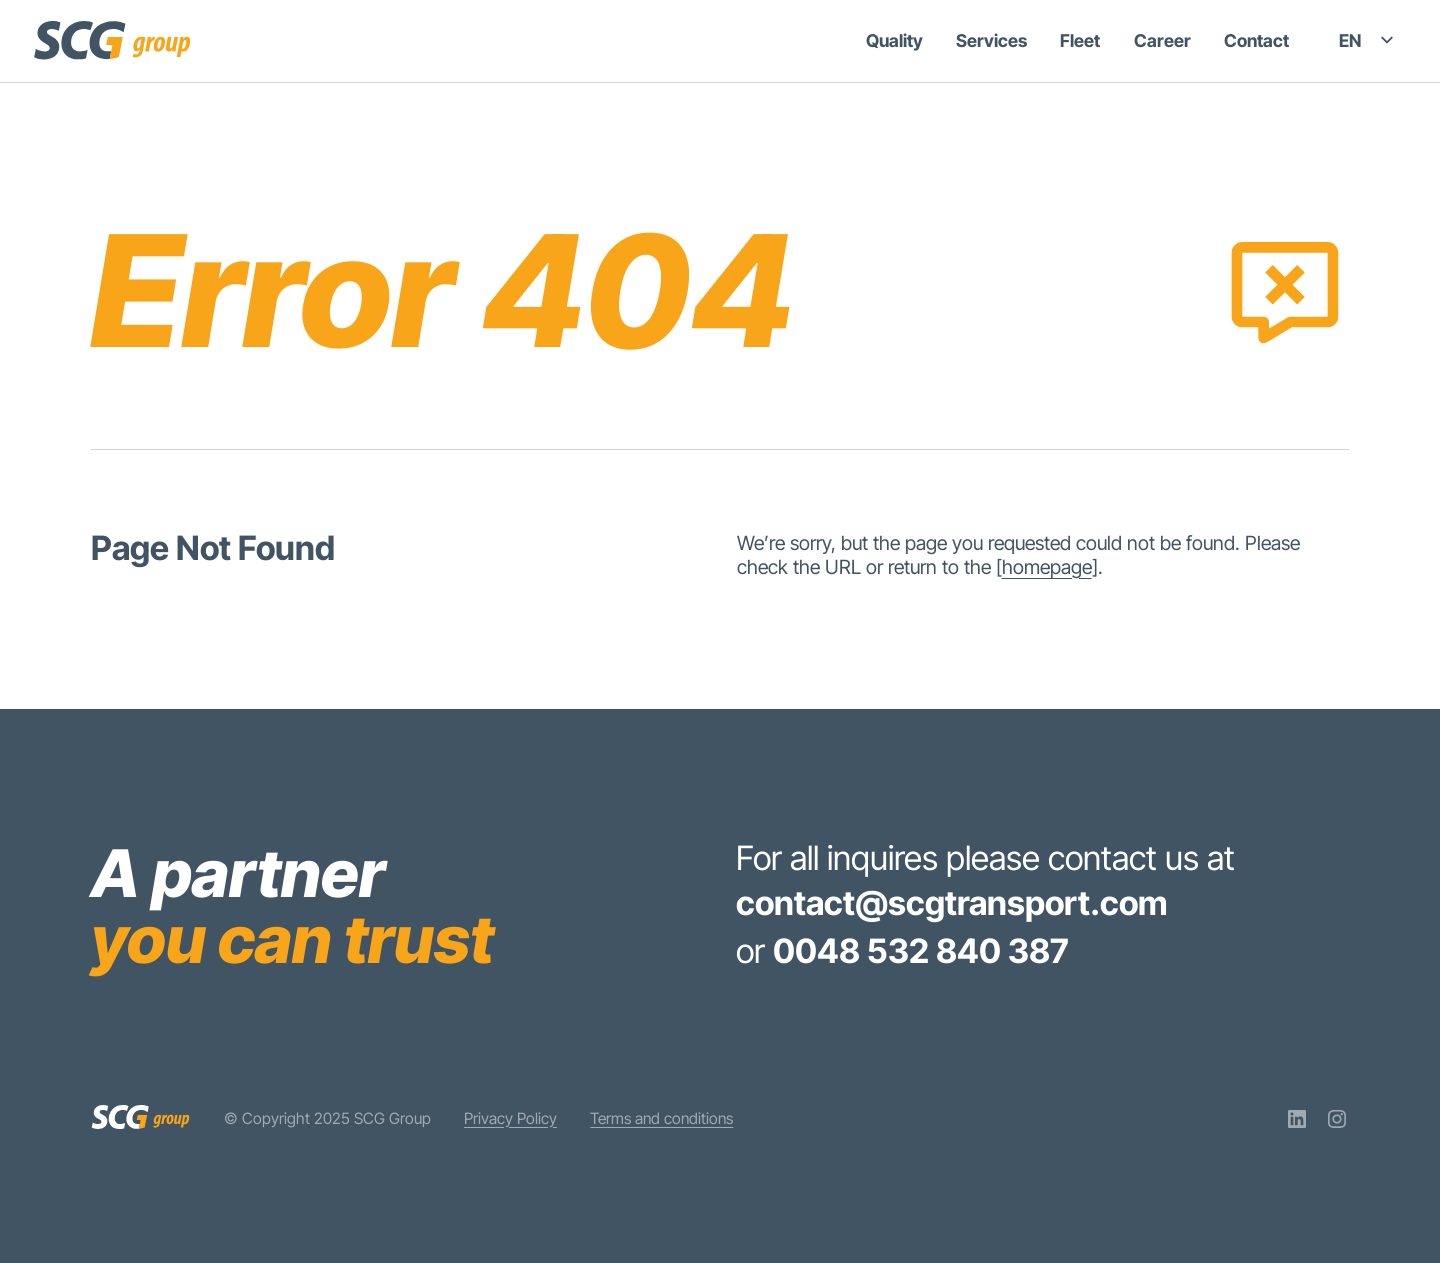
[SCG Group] (112, 40)
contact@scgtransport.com (952, 903)
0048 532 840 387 (920, 951)
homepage (1047, 567)
